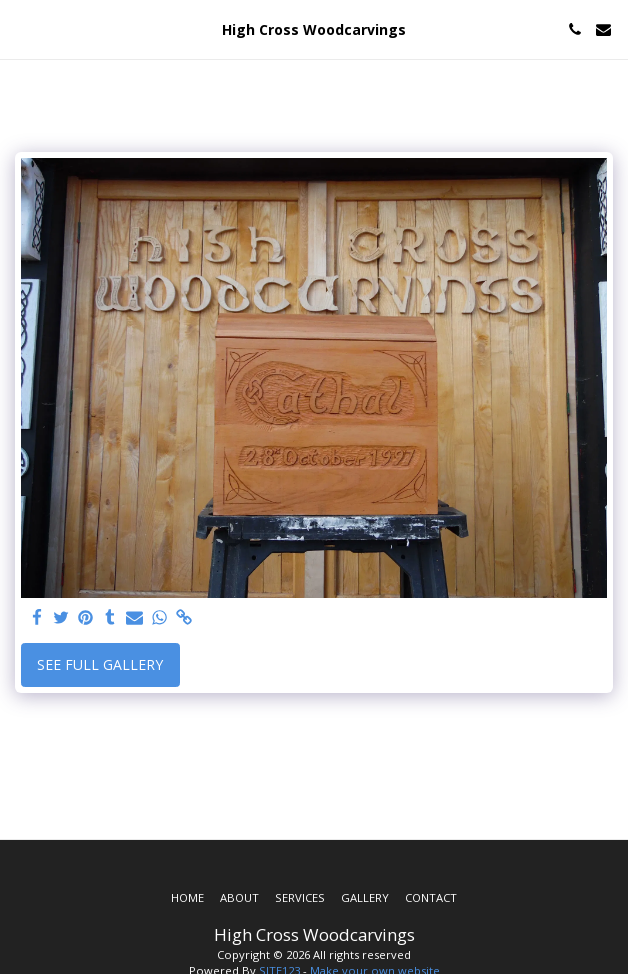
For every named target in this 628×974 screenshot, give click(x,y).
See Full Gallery (100, 664)
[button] (22, 28)
